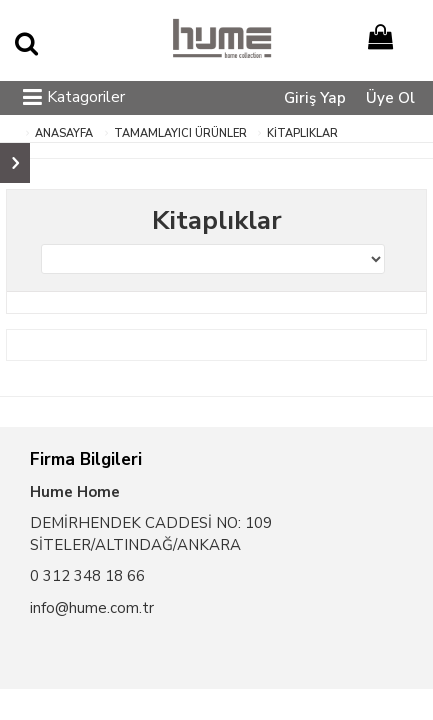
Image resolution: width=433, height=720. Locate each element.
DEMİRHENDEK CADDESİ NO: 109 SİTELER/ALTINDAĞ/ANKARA (151, 533)
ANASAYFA (64, 133)
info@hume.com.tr (92, 608)
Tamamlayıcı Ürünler (180, 133)
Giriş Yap (315, 98)
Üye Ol (390, 98)
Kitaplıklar (302, 133)
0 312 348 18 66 (87, 576)
